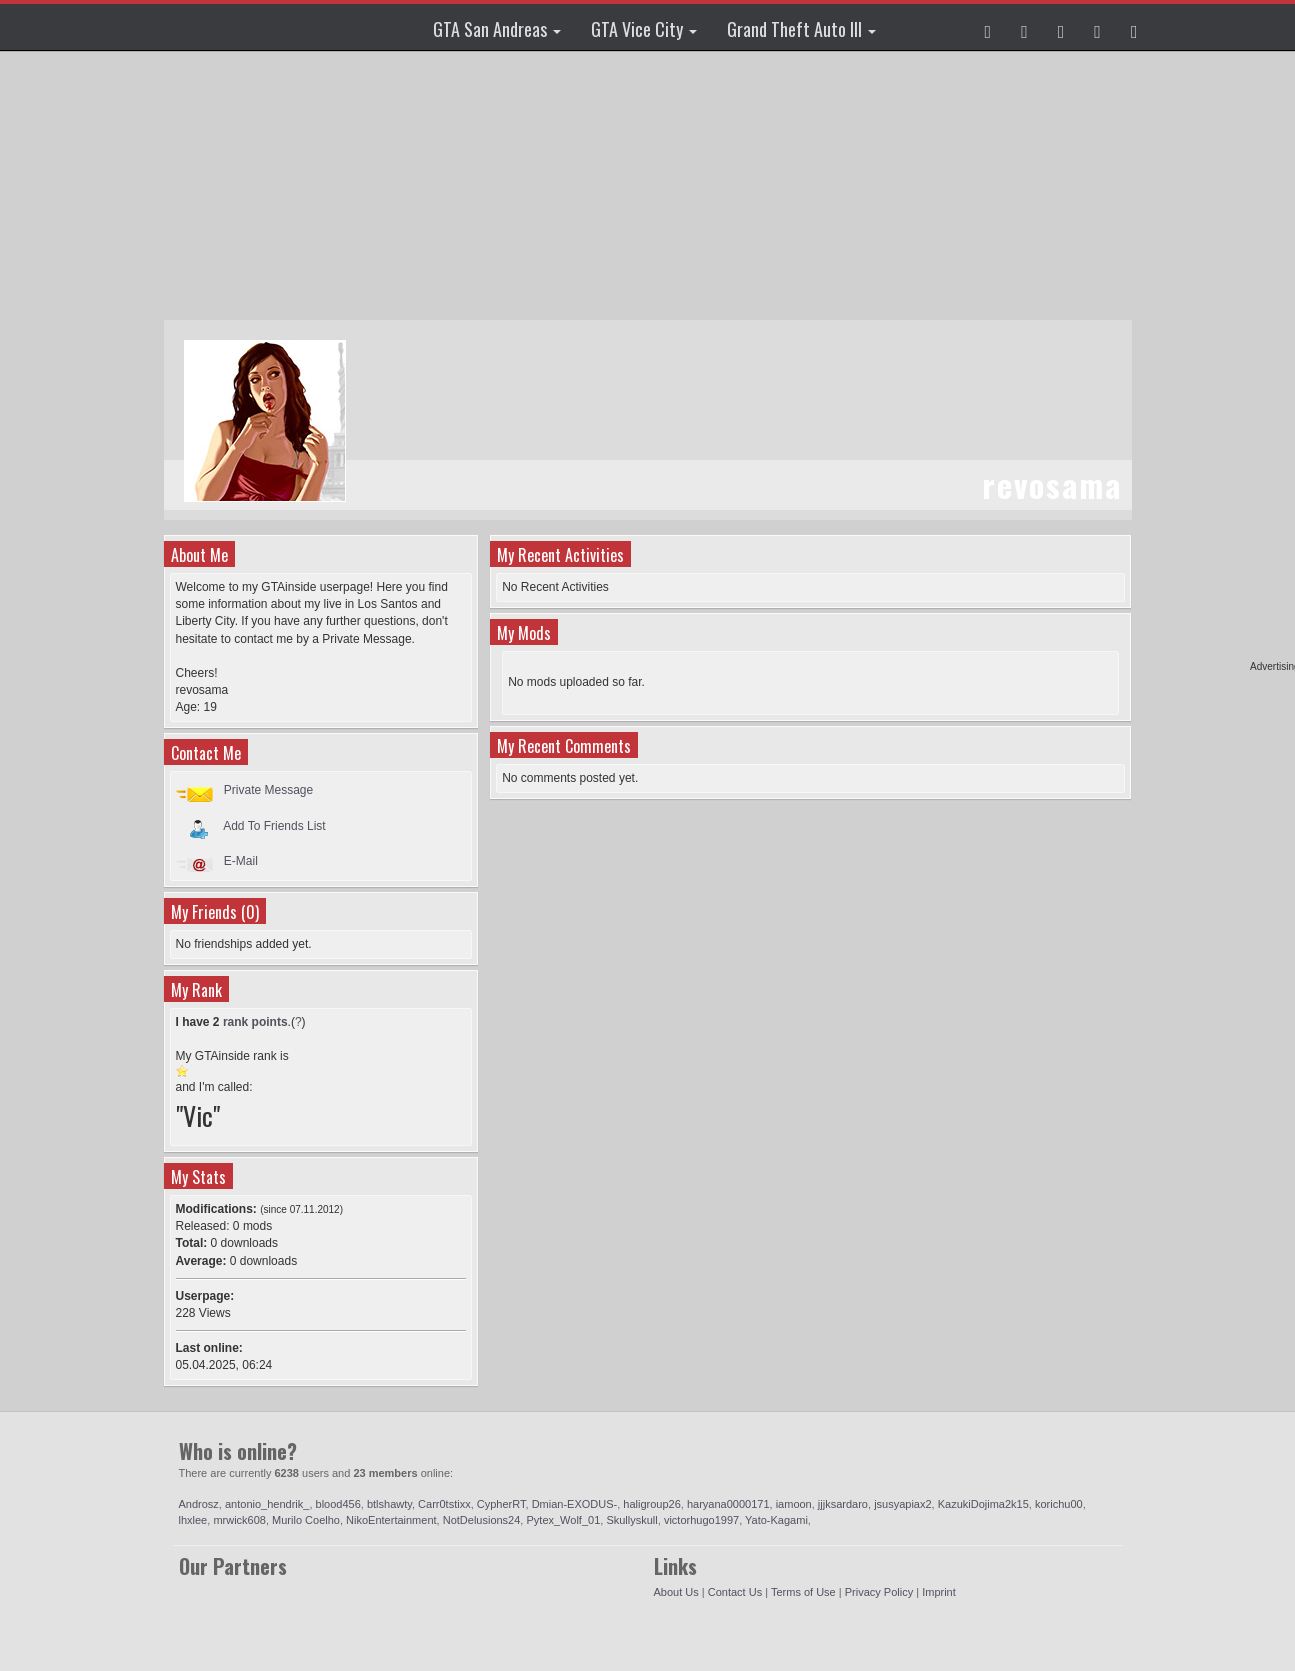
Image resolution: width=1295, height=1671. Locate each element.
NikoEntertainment (391, 1520)
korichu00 (1059, 1504)
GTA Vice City (644, 29)
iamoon (794, 1504)
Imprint (939, 1592)
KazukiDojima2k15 (983, 1504)
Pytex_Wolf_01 (563, 1520)
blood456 (338, 1504)
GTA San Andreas (497, 29)
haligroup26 (652, 1504)
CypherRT (501, 1504)
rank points (255, 1022)
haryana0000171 (728, 1504)
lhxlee (193, 1520)
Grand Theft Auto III (801, 29)
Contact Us (735, 1592)
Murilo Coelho (306, 1520)
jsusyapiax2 (902, 1504)
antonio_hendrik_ (267, 1504)
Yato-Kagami (776, 1520)
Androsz (199, 1504)
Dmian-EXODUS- (575, 1504)
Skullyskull (631, 1520)
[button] (988, 27)
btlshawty (389, 1504)
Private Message (268, 790)
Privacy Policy (879, 1592)
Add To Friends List (274, 825)
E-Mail (241, 861)
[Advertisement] (648, 185)
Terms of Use (803, 1592)
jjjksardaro (843, 1504)
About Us (676, 1592)
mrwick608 (239, 1520)
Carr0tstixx (444, 1504)
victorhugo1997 (701, 1520)
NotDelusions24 (482, 1520)
